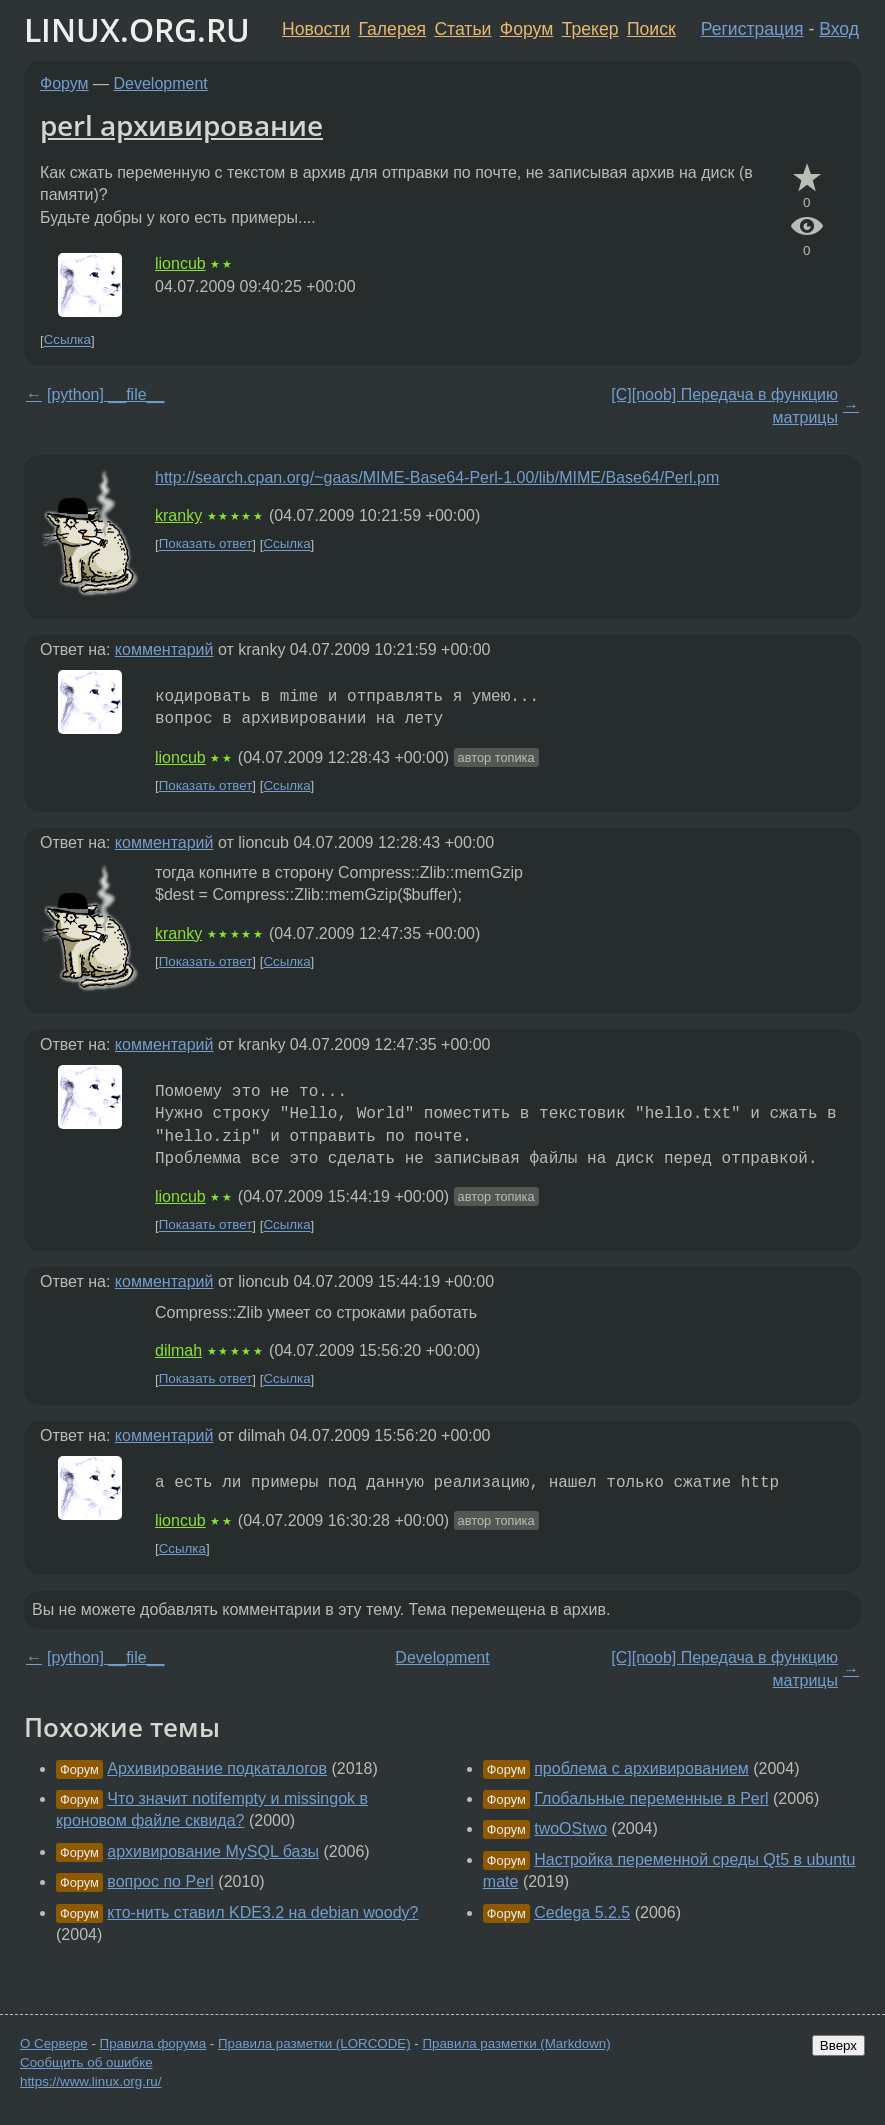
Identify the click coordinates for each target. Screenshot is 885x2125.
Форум (526, 29)
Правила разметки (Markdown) (516, 2043)
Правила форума (153, 2043)
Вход (839, 29)
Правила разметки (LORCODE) (314, 2043)
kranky (178, 515)
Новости (316, 29)
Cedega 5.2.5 (582, 1912)
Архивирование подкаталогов (217, 1768)
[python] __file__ (105, 394)
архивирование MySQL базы (213, 1851)
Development (161, 83)
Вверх (838, 2045)
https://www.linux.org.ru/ (90, 2081)
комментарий (164, 649)
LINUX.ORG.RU (137, 29)
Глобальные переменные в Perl (651, 1798)
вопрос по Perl (160, 1881)
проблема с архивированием (641, 1768)
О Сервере (54, 2043)
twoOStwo (570, 1828)
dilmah (178, 1350)
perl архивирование (181, 125)
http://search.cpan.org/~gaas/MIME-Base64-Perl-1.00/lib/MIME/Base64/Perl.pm (437, 477)
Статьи (462, 29)
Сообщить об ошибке (86, 2062)
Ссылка (67, 340)
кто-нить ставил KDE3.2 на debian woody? (262, 1912)
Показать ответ (206, 544)
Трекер (590, 29)
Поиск (651, 29)
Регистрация (752, 29)
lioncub (180, 263)
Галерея (392, 29)
